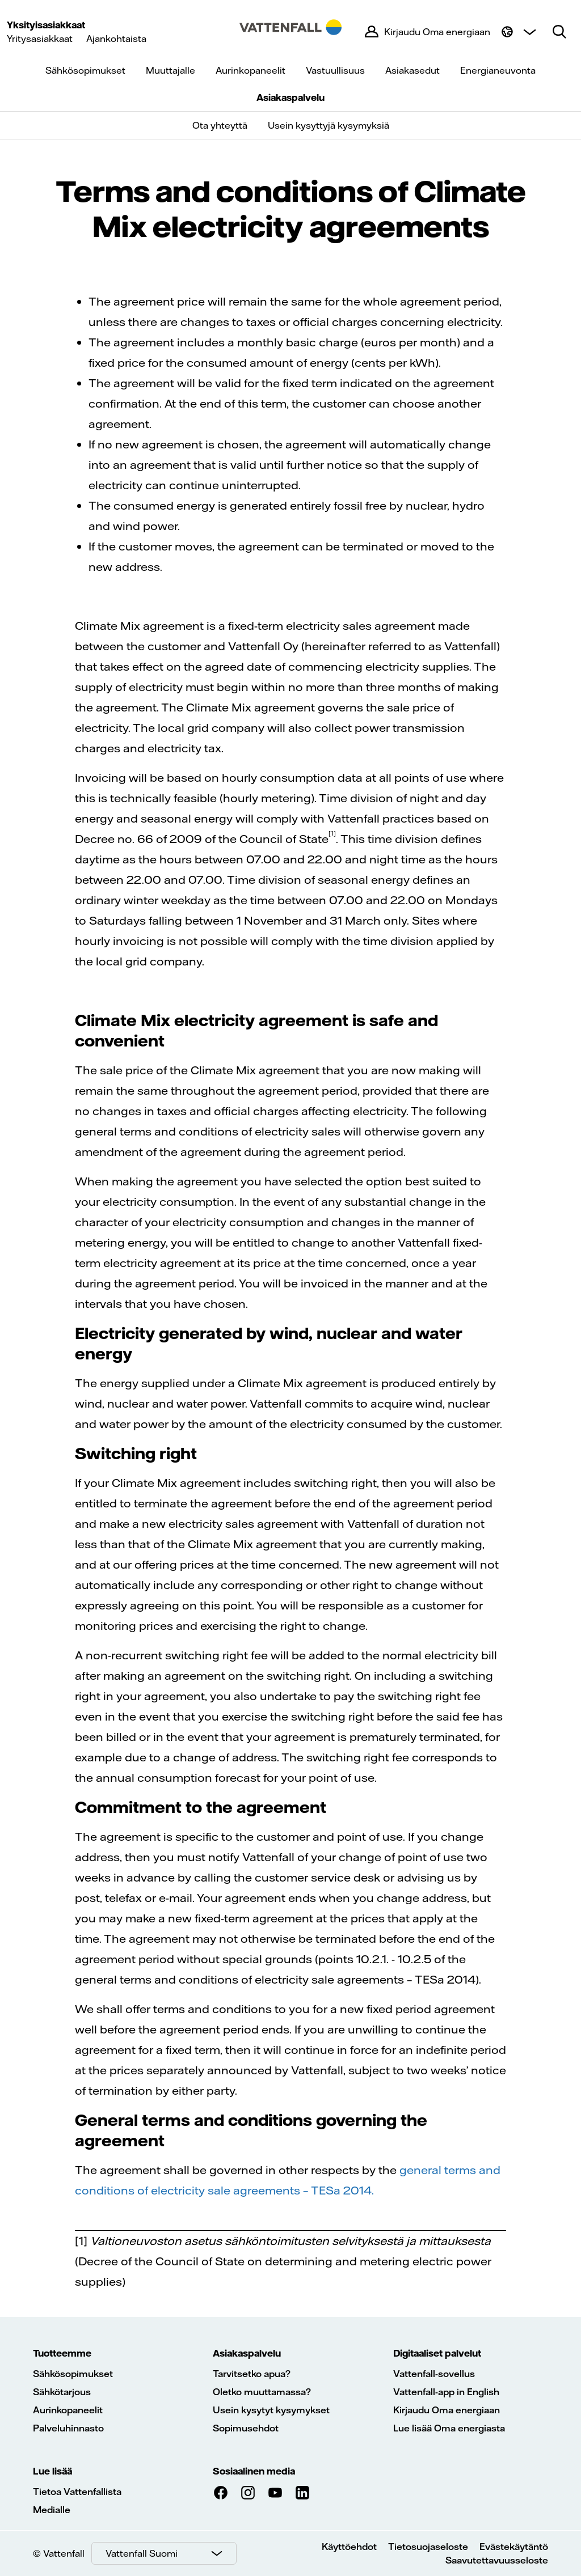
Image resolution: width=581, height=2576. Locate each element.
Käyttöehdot (349, 2546)
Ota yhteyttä (219, 125)
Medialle (51, 2509)
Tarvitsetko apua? (251, 2373)
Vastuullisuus (335, 70)
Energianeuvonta (498, 70)
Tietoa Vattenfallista (77, 2491)
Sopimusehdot (246, 2428)
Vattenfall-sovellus (434, 2373)
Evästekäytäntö (513, 2546)
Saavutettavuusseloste (496, 2560)
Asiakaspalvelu (290, 97)
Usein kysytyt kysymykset (271, 2410)
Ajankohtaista (116, 38)
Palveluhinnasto (68, 2428)
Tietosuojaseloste (428, 2546)
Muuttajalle (170, 70)
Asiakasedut (412, 70)
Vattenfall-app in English (446, 2391)
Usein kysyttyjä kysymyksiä (328, 125)
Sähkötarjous (62, 2391)
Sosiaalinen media (254, 2471)
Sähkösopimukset (85, 70)
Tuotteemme (62, 2353)
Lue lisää (52, 2471)
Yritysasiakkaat (40, 38)
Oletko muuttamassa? (262, 2391)
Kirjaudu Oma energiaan (446, 2410)
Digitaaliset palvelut (437, 2353)
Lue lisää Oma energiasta (449, 2428)
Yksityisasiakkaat (46, 25)
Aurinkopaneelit (250, 70)
